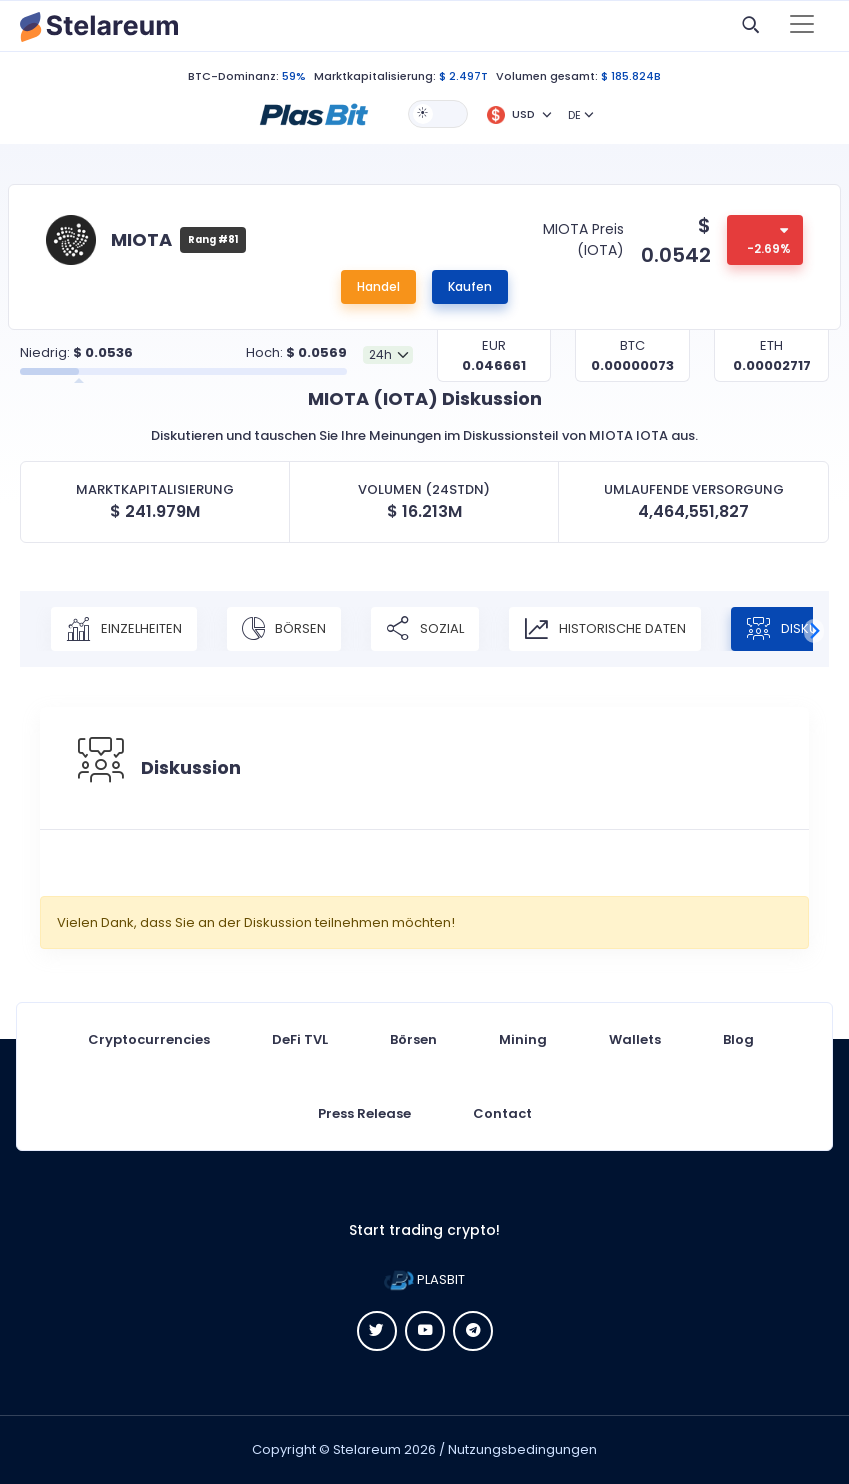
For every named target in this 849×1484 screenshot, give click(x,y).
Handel (378, 286)
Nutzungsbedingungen (522, 1449)
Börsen (284, 629)
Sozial (425, 629)
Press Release (364, 1113)
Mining (523, 1039)
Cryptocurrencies (149, 1039)
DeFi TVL (300, 1039)
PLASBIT (424, 1279)
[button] (314, 113)
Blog (738, 1039)
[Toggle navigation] (802, 26)
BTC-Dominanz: (233, 76)
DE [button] (574, 115)
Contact (502, 1113)
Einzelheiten (124, 629)
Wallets (635, 1039)
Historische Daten (605, 629)
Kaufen (470, 286)
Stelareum (367, 1449)
